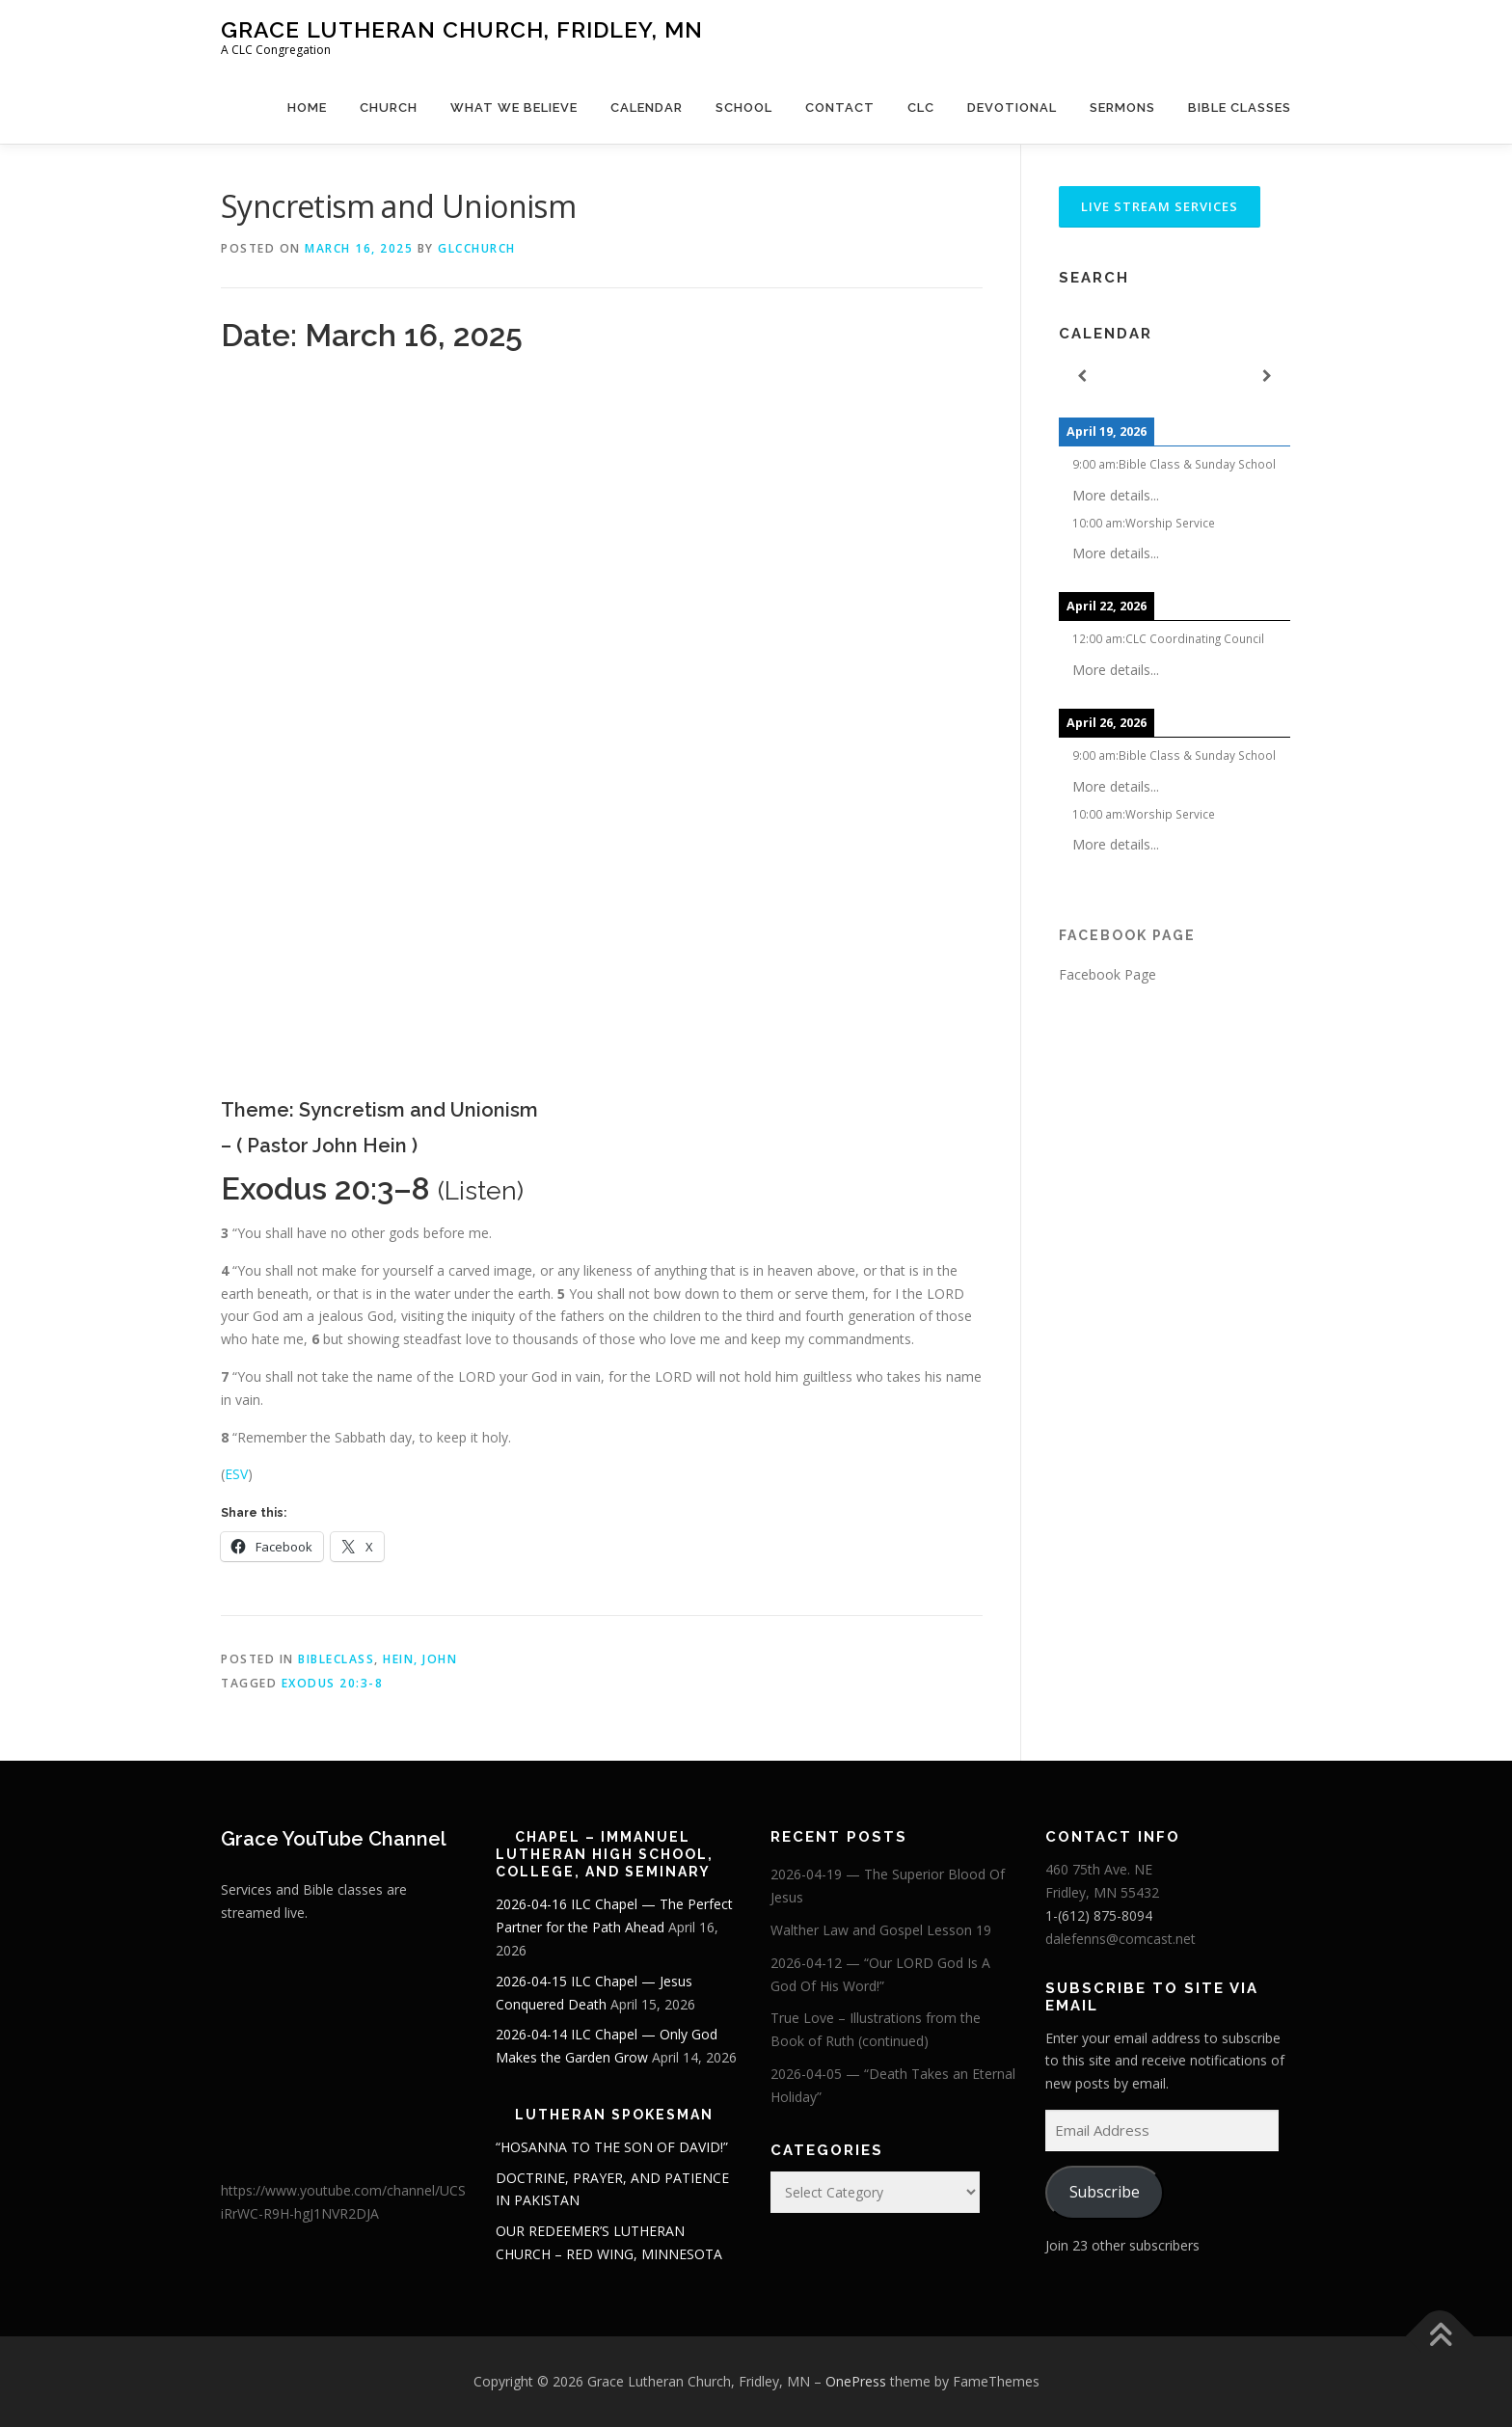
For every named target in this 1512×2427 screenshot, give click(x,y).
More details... (1115, 495)
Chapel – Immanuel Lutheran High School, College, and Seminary (605, 1854)
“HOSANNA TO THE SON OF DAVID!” (612, 2147)
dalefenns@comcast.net (1120, 1938)
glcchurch (477, 248)
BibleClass (336, 1659)
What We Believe (514, 107)
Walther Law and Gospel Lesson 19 (880, 1930)
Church (389, 107)
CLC (920, 107)
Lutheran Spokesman (614, 2114)
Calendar (646, 107)
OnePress (855, 2381)
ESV (236, 1474)
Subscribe (1104, 2191)
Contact (840, 107)
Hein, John (420, 1659)
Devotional (1012, 107)
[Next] (1267, 376)
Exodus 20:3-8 (333, 1683)
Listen (481, 1190)
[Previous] (1082, 376)
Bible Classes (1239, 107)
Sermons (1122, 107)
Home (307, 107)
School (744, 107)
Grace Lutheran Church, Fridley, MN (462, 29)
